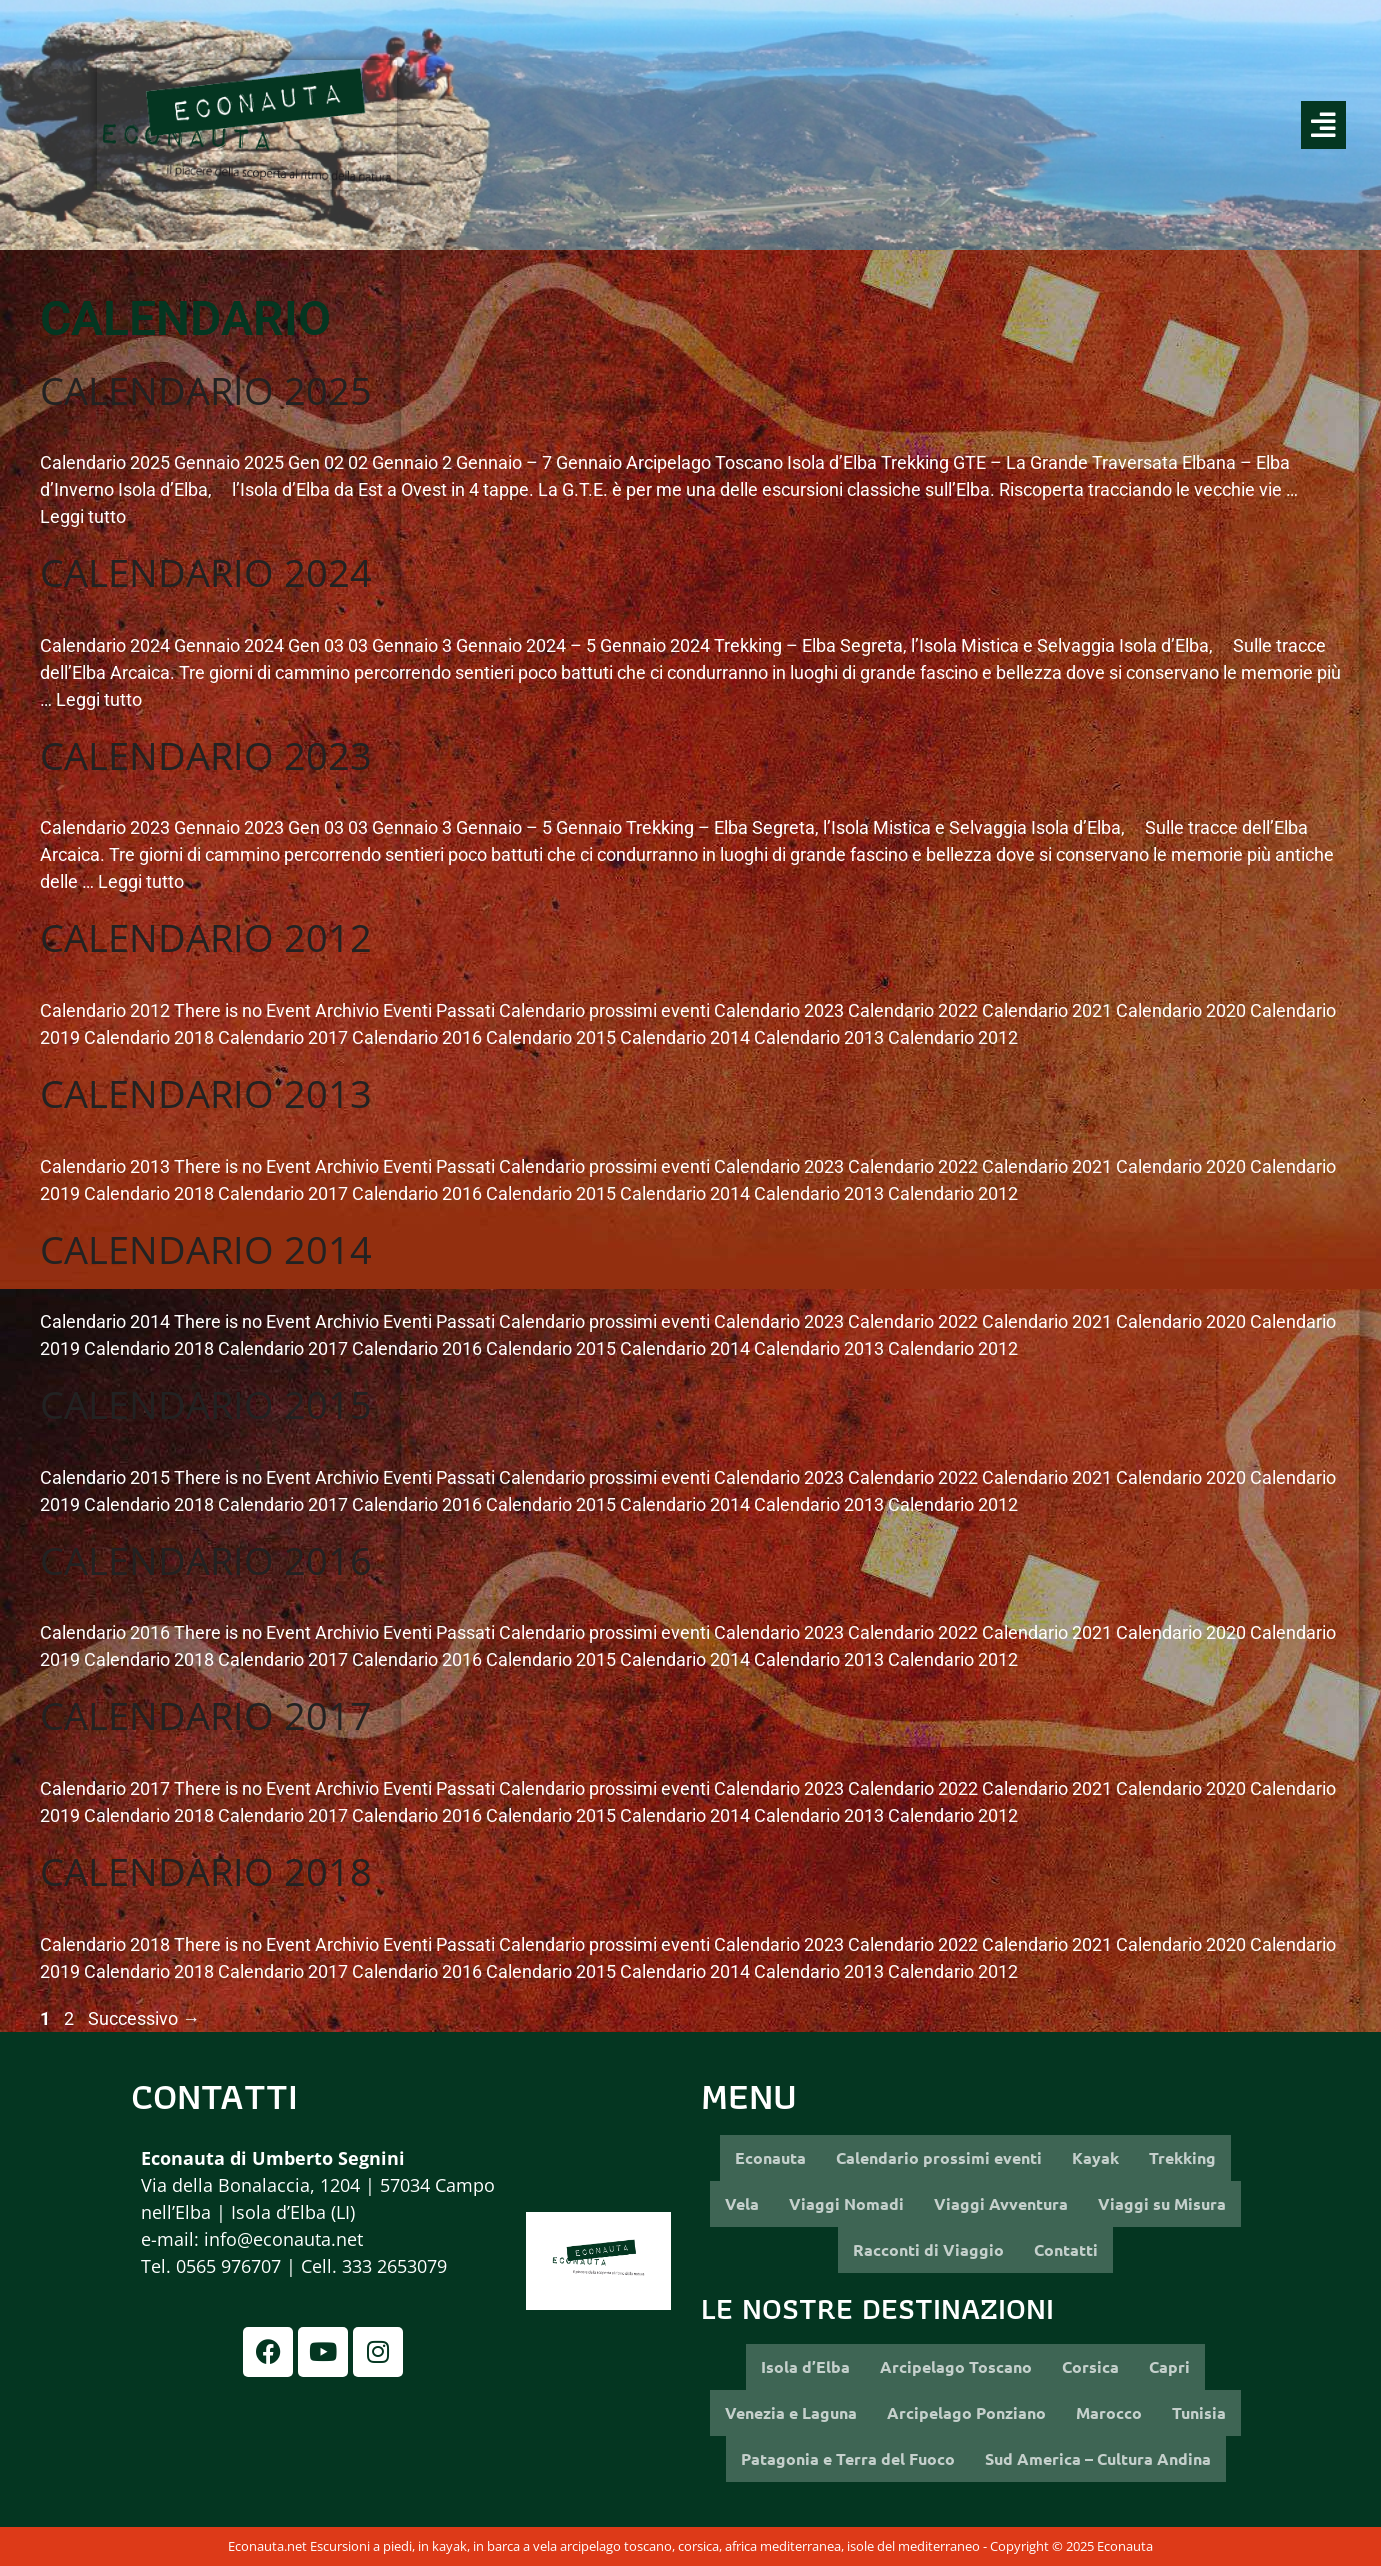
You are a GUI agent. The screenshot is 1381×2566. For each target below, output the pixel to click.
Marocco (1109, 2412)
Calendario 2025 (206, 390)
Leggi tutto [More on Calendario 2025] (83, 516)
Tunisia (1199, 2412)
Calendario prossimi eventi (939, 2157)
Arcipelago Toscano (956, 2366)
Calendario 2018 (206, 1871)
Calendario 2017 (206, 1715)
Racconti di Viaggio (928, 2249)
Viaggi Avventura (1001, 2203)
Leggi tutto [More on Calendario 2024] (99, 699)
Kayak (1095, 2157)
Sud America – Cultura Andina (1098, 2458)
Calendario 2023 (206, 755)
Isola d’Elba (805, 2366)
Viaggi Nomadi (846, 2203)
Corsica (1090, 2366)
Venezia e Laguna (791, 2412)
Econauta (770, 2157)
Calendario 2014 (206, 1249)
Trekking (1182, 2157)
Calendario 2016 (206, 1560)
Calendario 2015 (206, 1404)
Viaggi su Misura (1162, 2203)
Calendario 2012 (206, 937)
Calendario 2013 (206, 1093)
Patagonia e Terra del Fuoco (848, 2458)
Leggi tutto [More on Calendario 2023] (141, 881)
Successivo (144, 2018)
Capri (1169, 2366)
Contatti (1066, 2249)
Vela (742, 2203)
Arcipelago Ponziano (966, 2412)
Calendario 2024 (206, 572)
